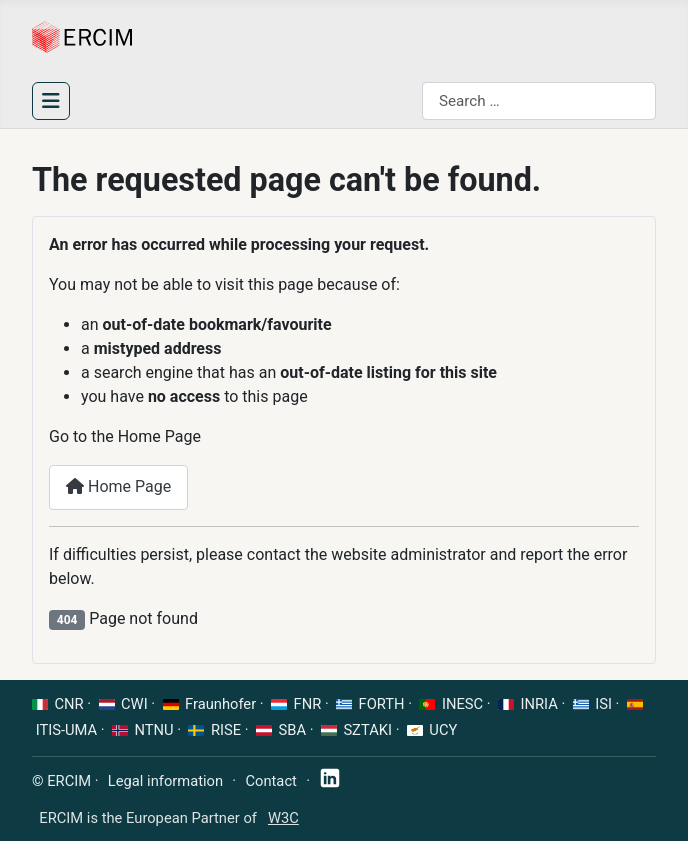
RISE (226, 730)
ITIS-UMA (67, 730)
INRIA (539, 704)
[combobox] (539, 101)
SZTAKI (367, 730)
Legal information (165, 781)
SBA (293, 730)
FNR (308, 704)
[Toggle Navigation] (51, 101)
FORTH (382, 704)
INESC (462, 704)
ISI (603, 704)
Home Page (118, 486)
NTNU (154, 730)
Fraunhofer (220, 704)
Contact (270, 781)
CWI (134, 704)
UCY (443, 730)
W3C (283, 818)
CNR (69, 704)
